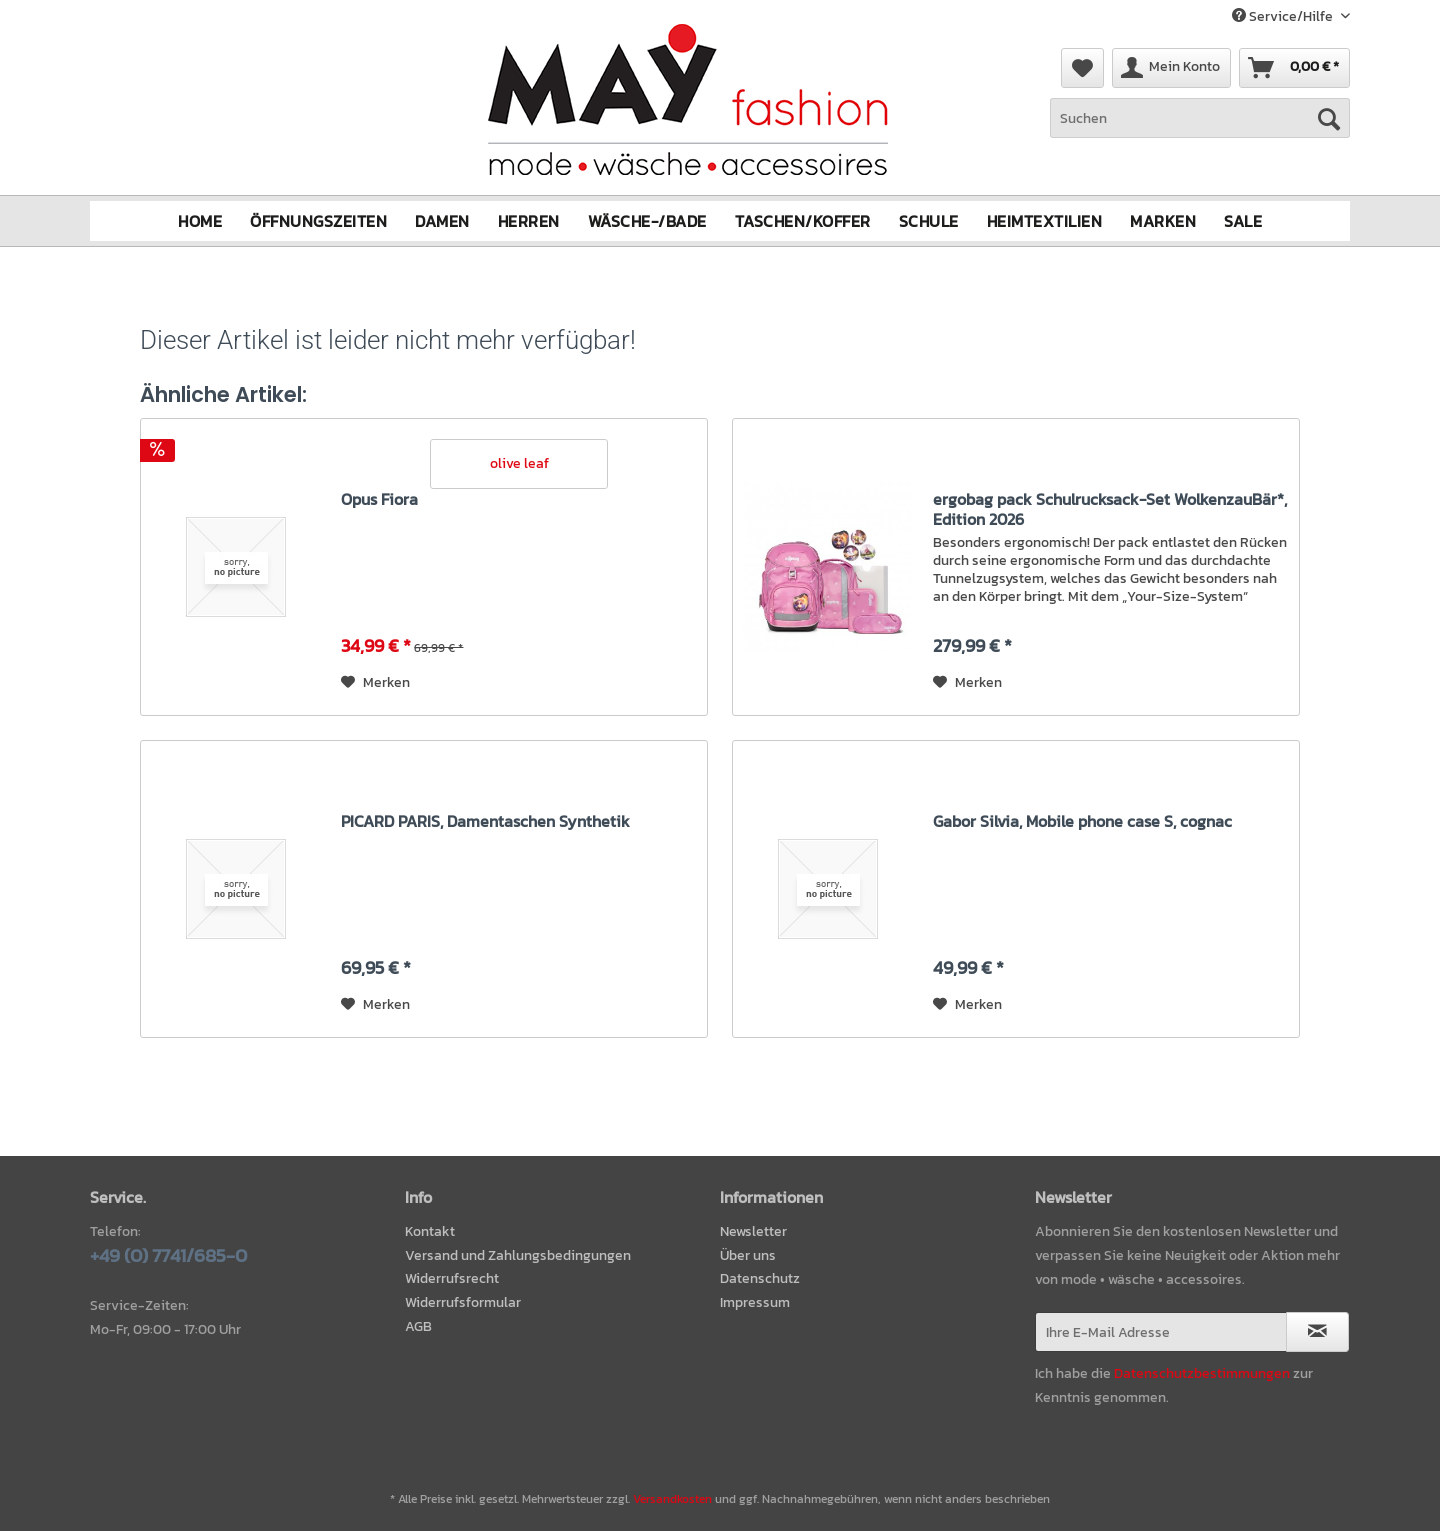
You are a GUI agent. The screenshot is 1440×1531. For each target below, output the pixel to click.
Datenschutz (760, 1278)
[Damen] (442, 220)
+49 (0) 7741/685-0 (168, 1254)
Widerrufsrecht (452, 1278)
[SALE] (1243, 220)
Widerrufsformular (463, 1302)
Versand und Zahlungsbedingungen (518, 1254)
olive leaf (519, 462)
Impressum (755, 1302)
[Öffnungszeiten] (318, 220)
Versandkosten (672, 1499)
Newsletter (753, 1230)
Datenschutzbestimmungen (1202, 1372)
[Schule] (929, 220)
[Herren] (529, 220)
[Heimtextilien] (1045, 220)
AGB (418, 1326)
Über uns (748, 1254)
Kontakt (430, 1230)
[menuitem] (1200, 128)
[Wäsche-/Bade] (647, 220)
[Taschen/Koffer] (803, 220)
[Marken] (1163, 220)
